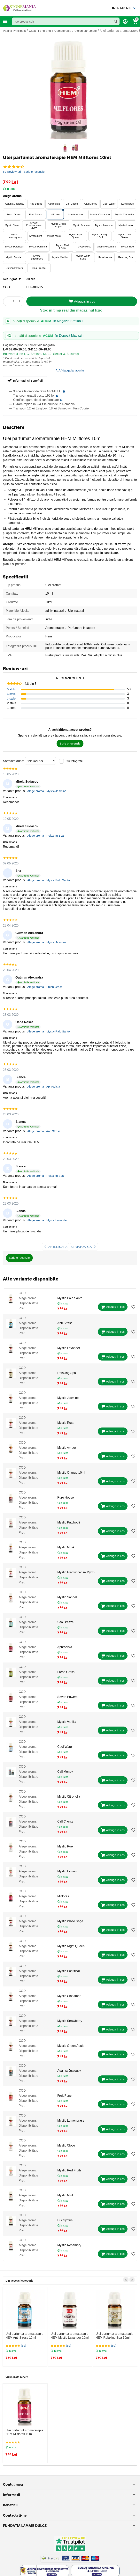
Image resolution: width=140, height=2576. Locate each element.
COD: (7, 287)
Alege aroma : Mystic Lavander (47, 1220)
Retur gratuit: (12, 279)
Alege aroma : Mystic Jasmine (46, 791)
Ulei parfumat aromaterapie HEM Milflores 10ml (24, 2432)
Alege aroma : (13, 196)
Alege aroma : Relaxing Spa (45, 835)
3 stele (11, 698)
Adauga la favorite (70, 370)
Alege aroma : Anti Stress (43, 1131)
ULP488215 (34, 287)
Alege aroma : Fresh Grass (44, 986)
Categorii (5, 21)
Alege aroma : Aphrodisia (43, 1086)
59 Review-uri (12, 171)
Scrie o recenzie (34, 171)
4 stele (11, 693)
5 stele (11, 689)
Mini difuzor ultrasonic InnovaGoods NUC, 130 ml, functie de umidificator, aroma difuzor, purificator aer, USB (24, 2337)
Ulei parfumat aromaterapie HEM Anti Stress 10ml (69, 2335)
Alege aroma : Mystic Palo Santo (48, 880)
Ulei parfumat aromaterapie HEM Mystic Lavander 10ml (115, 2335)
